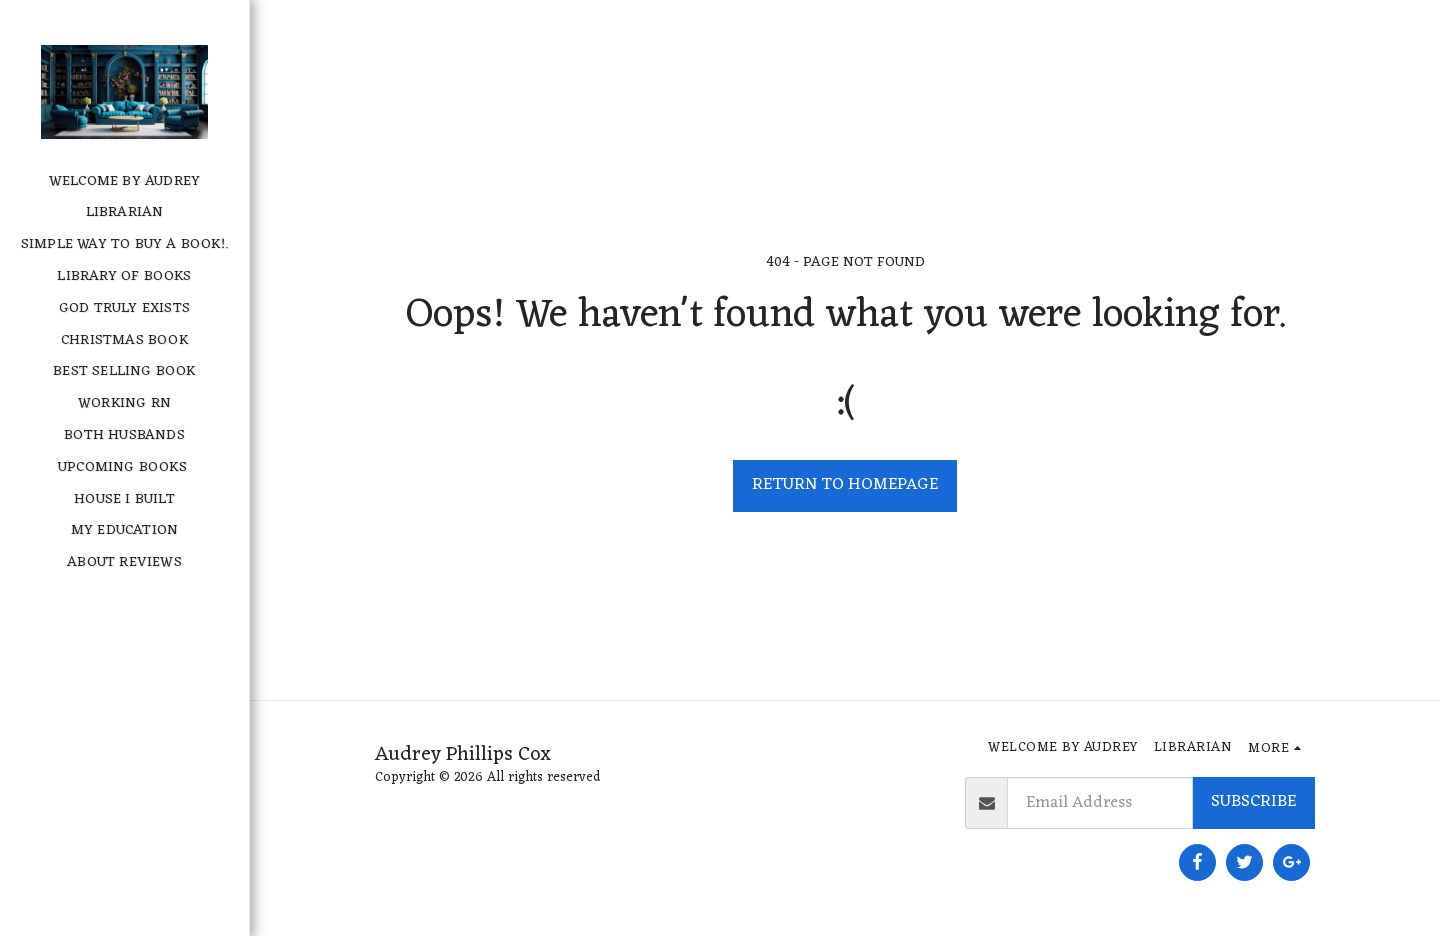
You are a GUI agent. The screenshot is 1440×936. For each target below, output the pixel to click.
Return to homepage (845, 484)
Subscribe (1253, 801)
